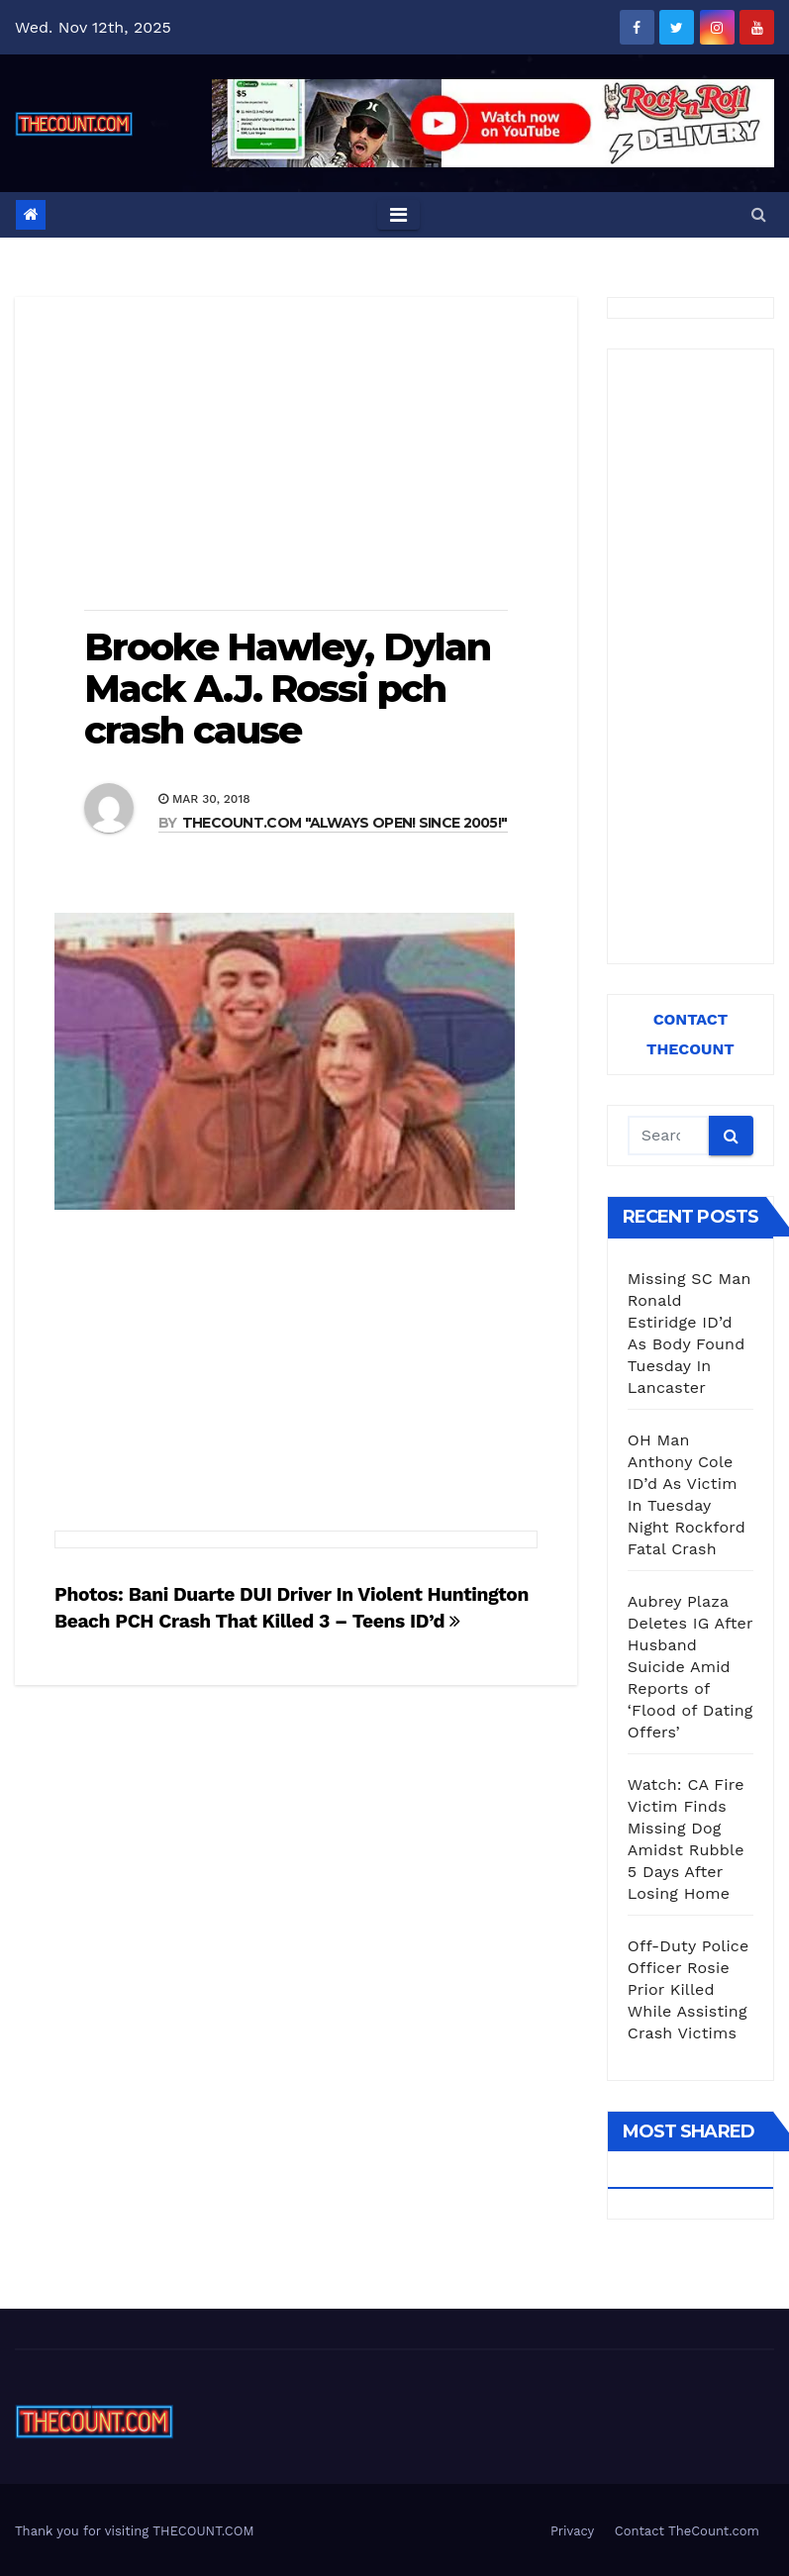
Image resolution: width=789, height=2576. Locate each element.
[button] (758, 214)
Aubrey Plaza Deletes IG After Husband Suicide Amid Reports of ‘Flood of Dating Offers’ (690, 1666)
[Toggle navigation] (398, 215)
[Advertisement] (295, 455)
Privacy (572, 2531)
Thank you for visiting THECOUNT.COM (134, 2531)
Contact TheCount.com (687, 2531)
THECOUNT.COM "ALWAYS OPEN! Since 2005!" (345, 823)
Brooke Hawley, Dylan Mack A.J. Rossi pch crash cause (287, 688)
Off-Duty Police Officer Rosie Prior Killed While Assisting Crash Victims (688, 1989)
